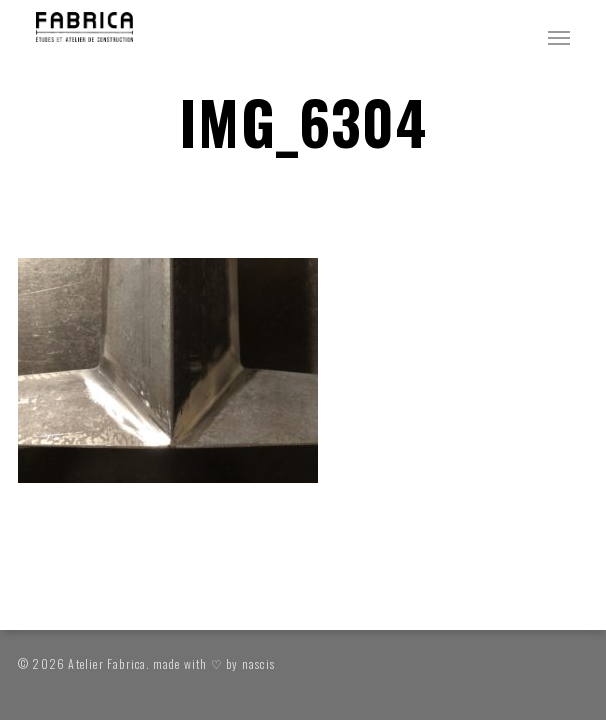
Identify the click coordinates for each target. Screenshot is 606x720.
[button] (559, 37)
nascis (258, 663)
